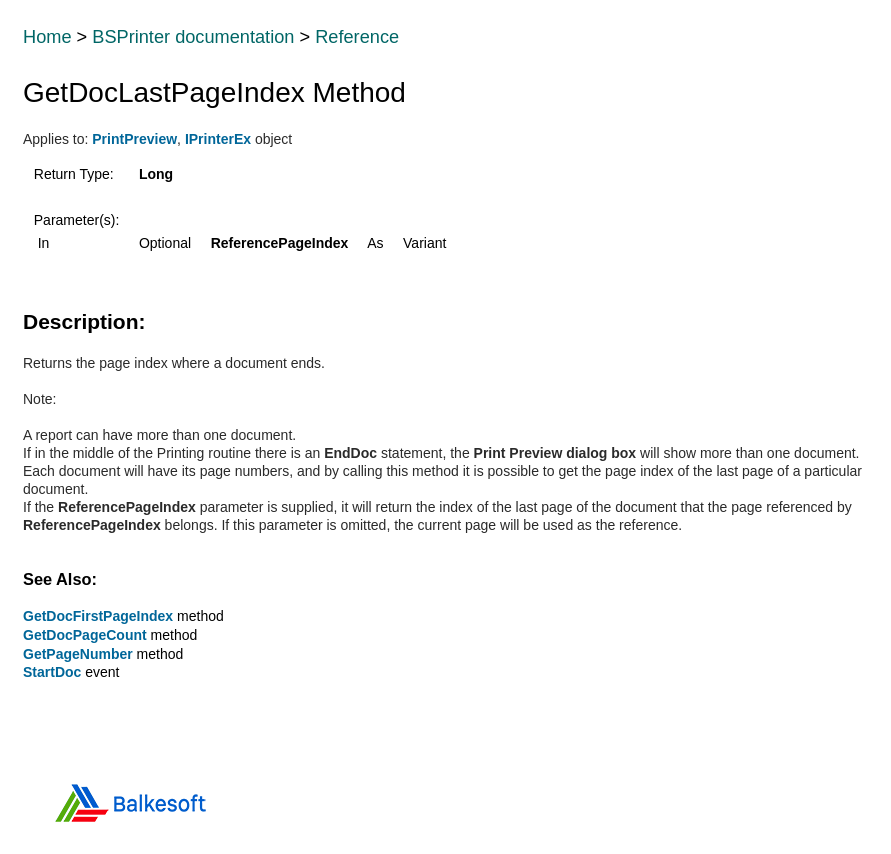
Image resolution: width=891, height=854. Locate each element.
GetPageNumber (78, 654)
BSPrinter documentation (193, 37)
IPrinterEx (218, 139)
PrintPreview (134, 139)
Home (47, 37)
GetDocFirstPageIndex (98, 616)
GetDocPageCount (85, 635)
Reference (357, 37)
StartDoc (52, 672)
